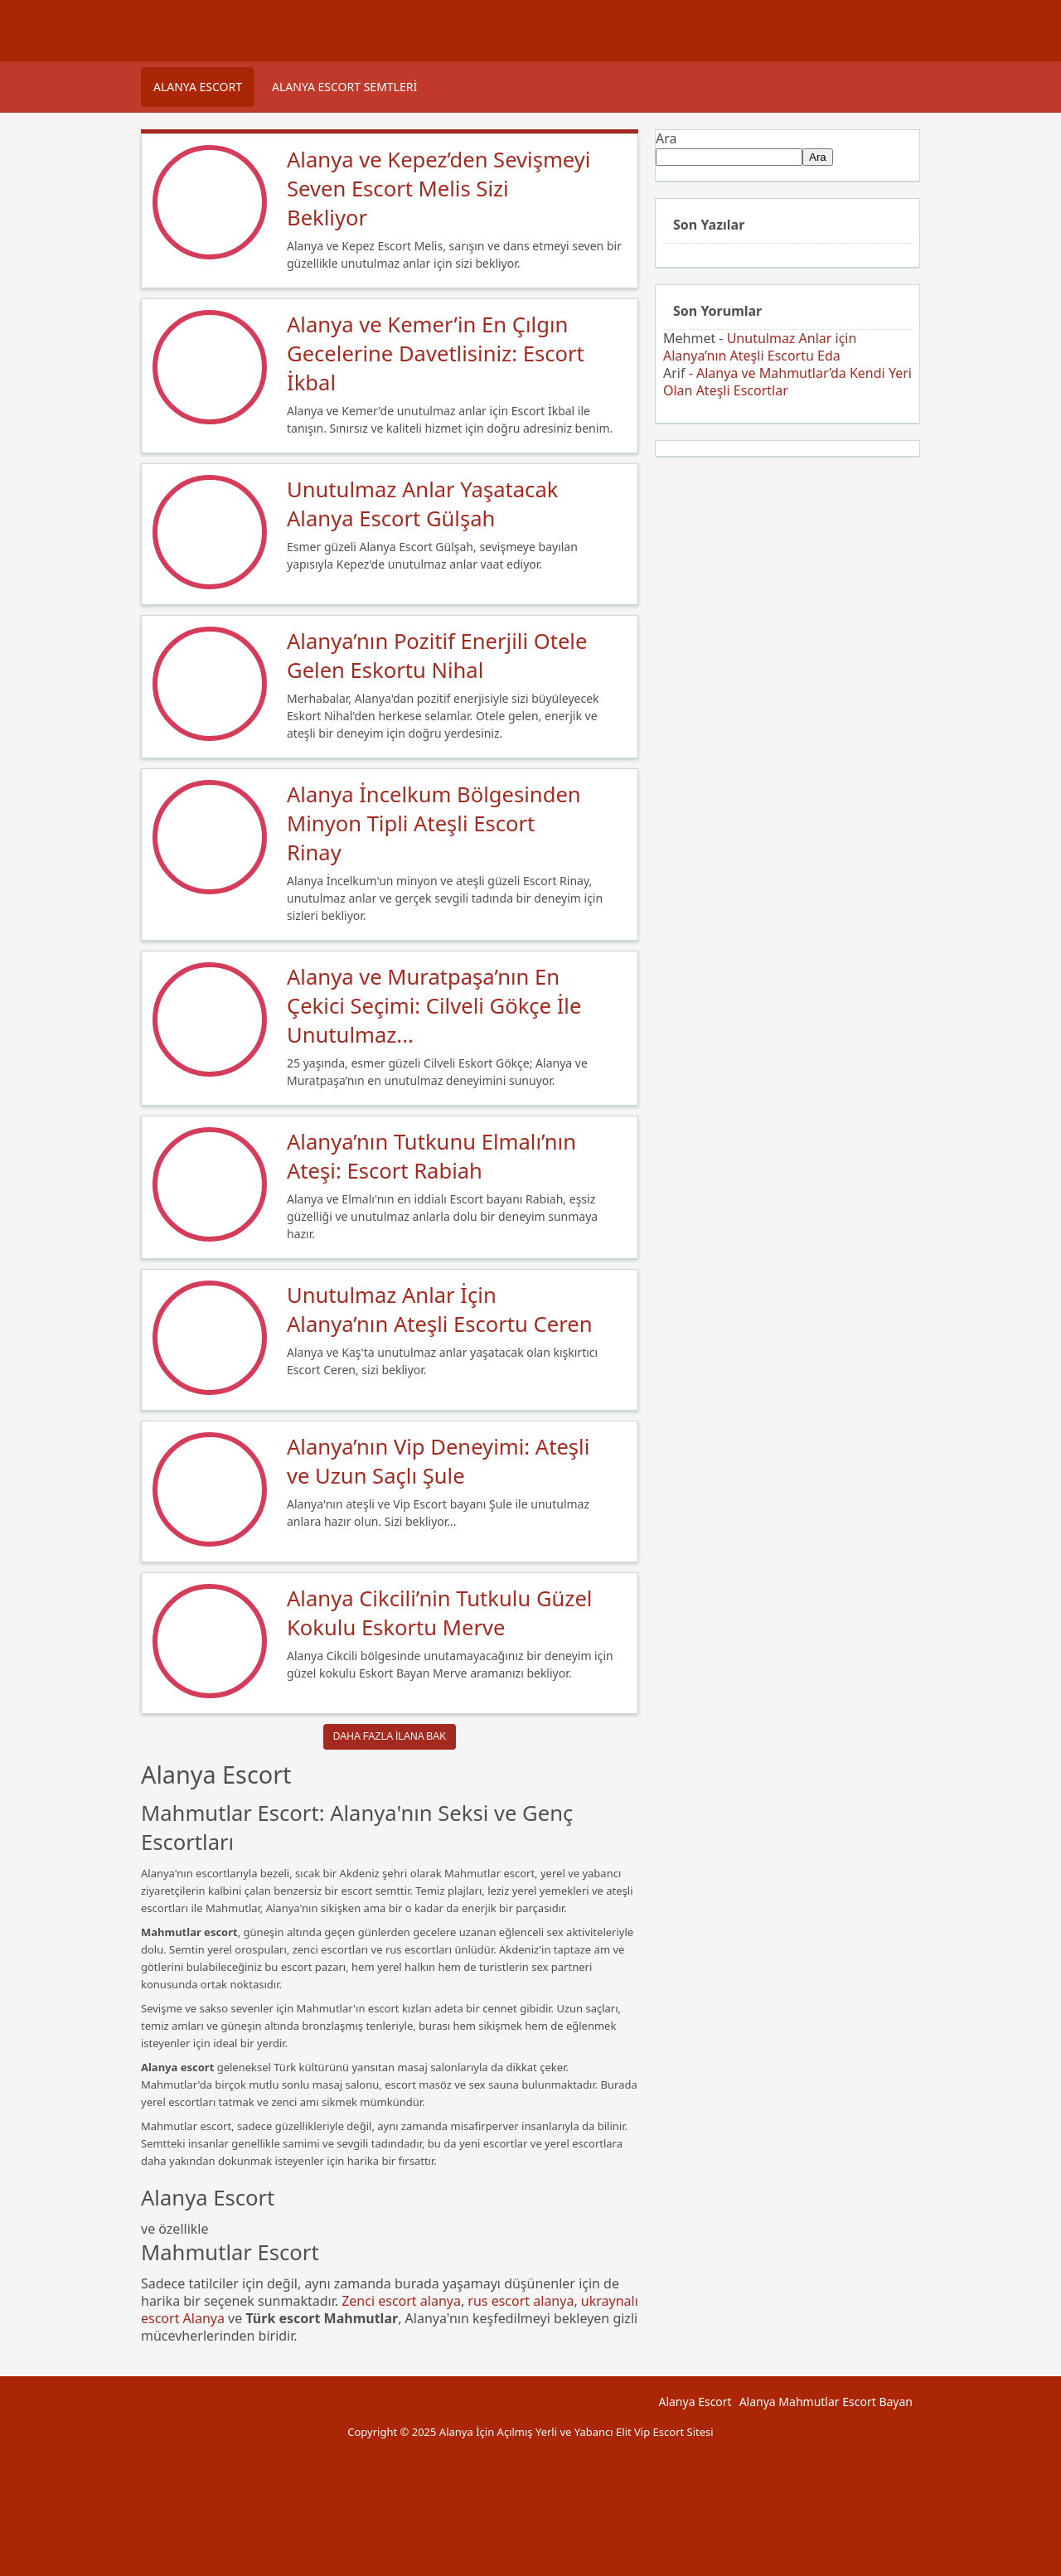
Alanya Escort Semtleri (344, 86)
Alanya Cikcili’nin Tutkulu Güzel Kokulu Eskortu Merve (439, 1613)
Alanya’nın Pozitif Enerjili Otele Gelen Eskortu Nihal (437, 656)
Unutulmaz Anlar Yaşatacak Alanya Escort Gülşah (422, 504)
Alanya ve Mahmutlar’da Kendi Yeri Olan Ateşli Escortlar (787, 381)
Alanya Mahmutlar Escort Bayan (826, 2401)
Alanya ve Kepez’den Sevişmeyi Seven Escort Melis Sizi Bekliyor (438, 188)
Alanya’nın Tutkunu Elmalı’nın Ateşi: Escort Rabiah (431, 1156)
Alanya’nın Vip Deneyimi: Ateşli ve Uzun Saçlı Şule (438, 1461)
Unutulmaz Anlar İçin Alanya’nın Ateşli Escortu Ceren (440, 1310)
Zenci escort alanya (401, 2301)
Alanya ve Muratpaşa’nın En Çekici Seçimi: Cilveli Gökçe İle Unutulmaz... (434, 1005)
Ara (666, 138)
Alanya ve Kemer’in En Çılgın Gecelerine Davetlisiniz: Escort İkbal (435, 353)
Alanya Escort (197, 86)
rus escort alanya (521, 2301)
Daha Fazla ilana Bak (390, 1736)
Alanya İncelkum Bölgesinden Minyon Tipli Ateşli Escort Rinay (434, 823)
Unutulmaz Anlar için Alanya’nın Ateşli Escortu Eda (759, 347)
